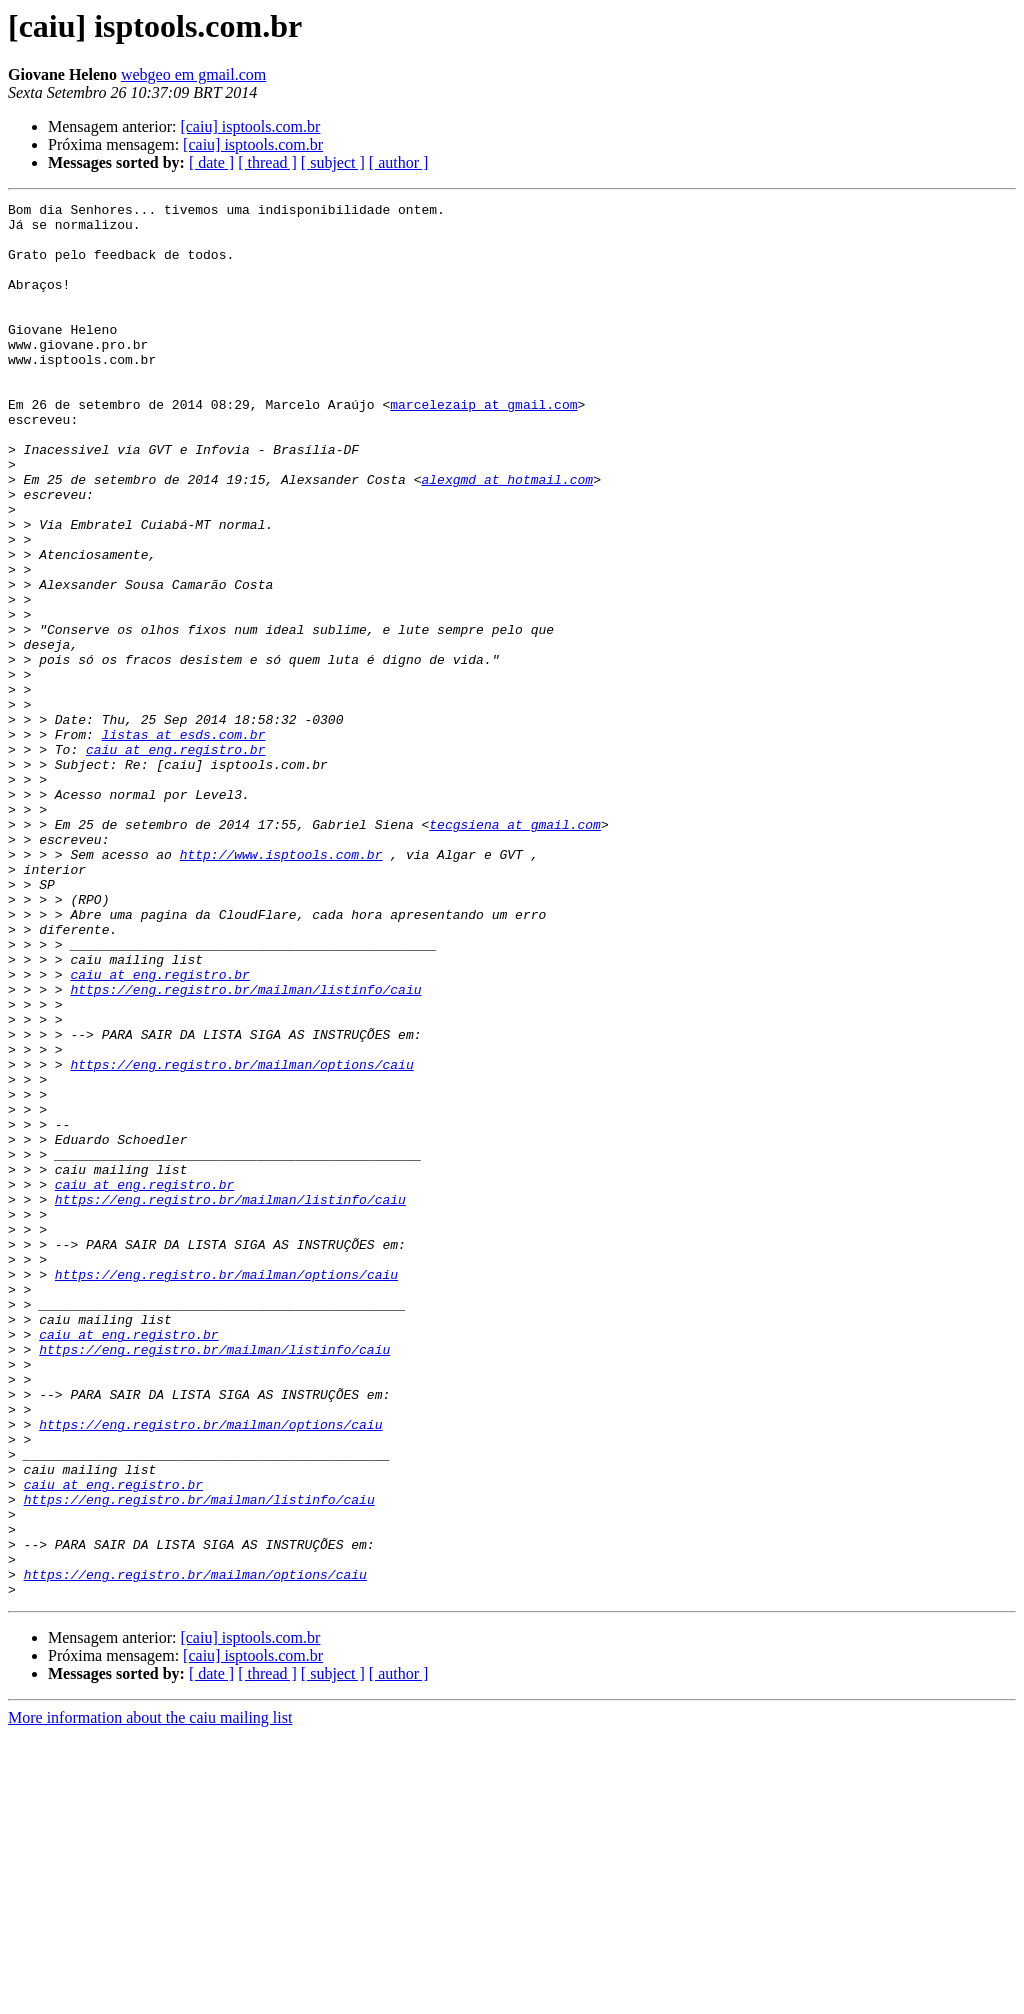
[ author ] (399, 162)
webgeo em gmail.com (193, 74)
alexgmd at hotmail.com (507, 536)
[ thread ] (267, 162)
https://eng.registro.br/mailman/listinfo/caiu (245, 1148)
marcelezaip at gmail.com (483, 446)
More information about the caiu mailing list (150, 1996)
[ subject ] (333, 162)
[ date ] (211, 162)
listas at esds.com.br (184, 842)
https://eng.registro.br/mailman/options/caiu (241, 1238)
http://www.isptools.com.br (281, 986)
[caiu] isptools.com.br (250, 126)
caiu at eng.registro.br (175, 860)
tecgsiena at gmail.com (515, 950)
